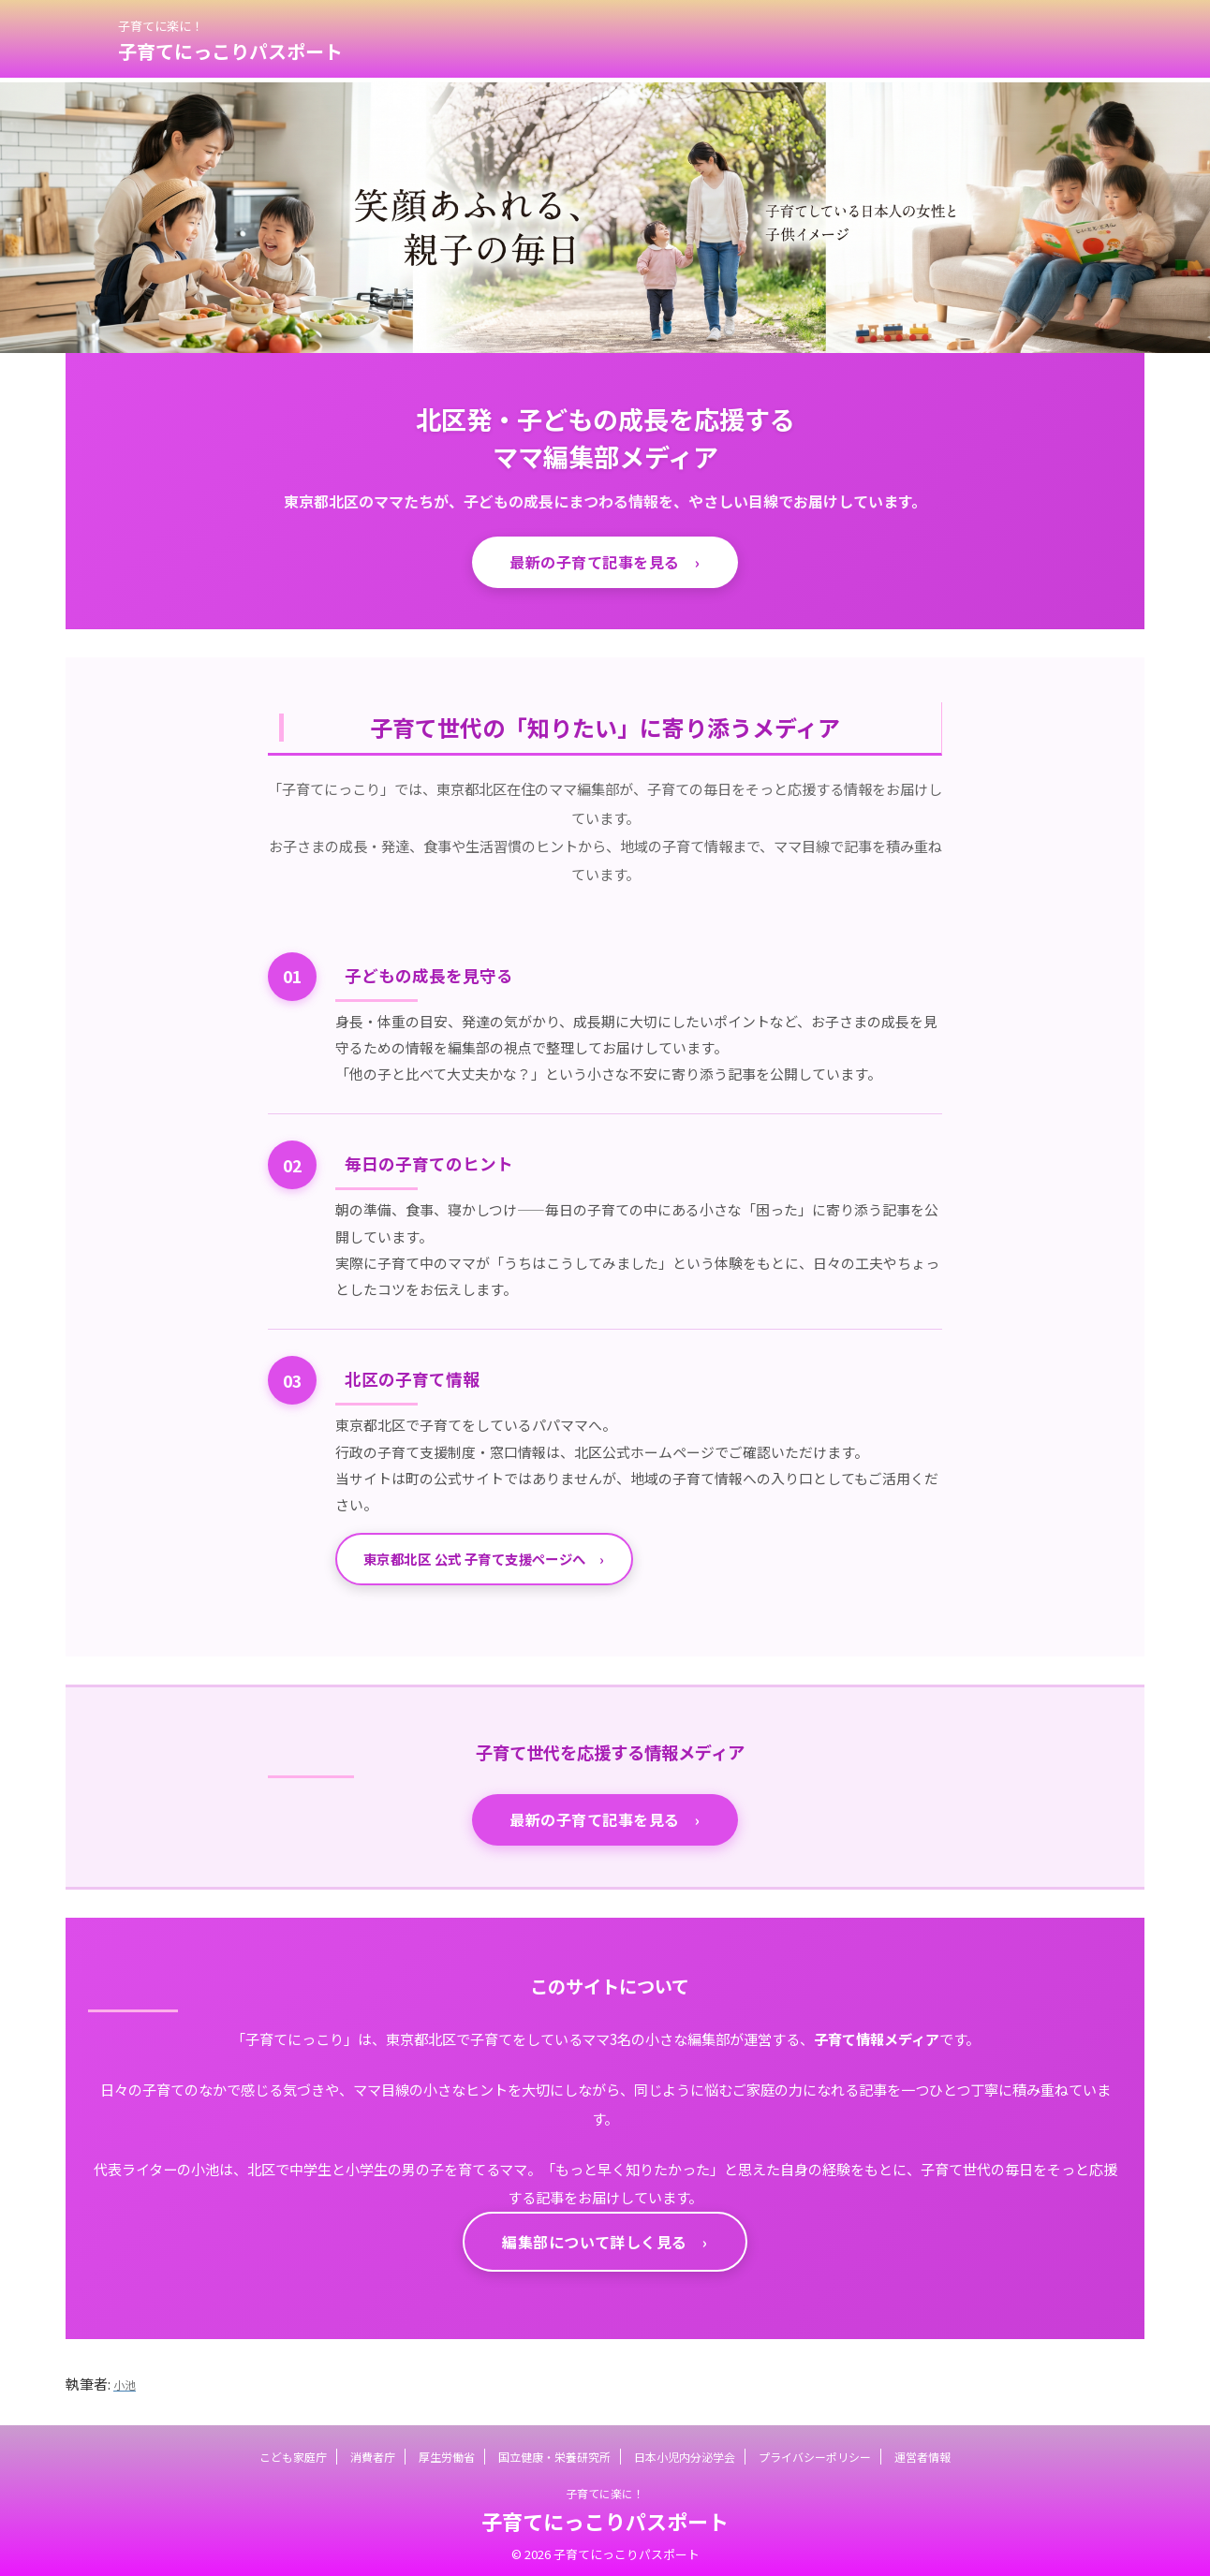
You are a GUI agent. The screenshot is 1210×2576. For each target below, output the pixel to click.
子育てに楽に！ (605, 2488)
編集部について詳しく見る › (605, 2241)
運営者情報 (922, 2452)
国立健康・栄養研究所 (554, 2452)
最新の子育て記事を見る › (604, 562)
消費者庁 (372, 2452)
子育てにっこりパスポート (230, 51)
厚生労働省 (447, 2452)
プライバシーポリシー (815, 2452)
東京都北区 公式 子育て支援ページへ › (484, 1558)
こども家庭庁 (293, 2452)
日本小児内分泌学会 (684, 2452)
